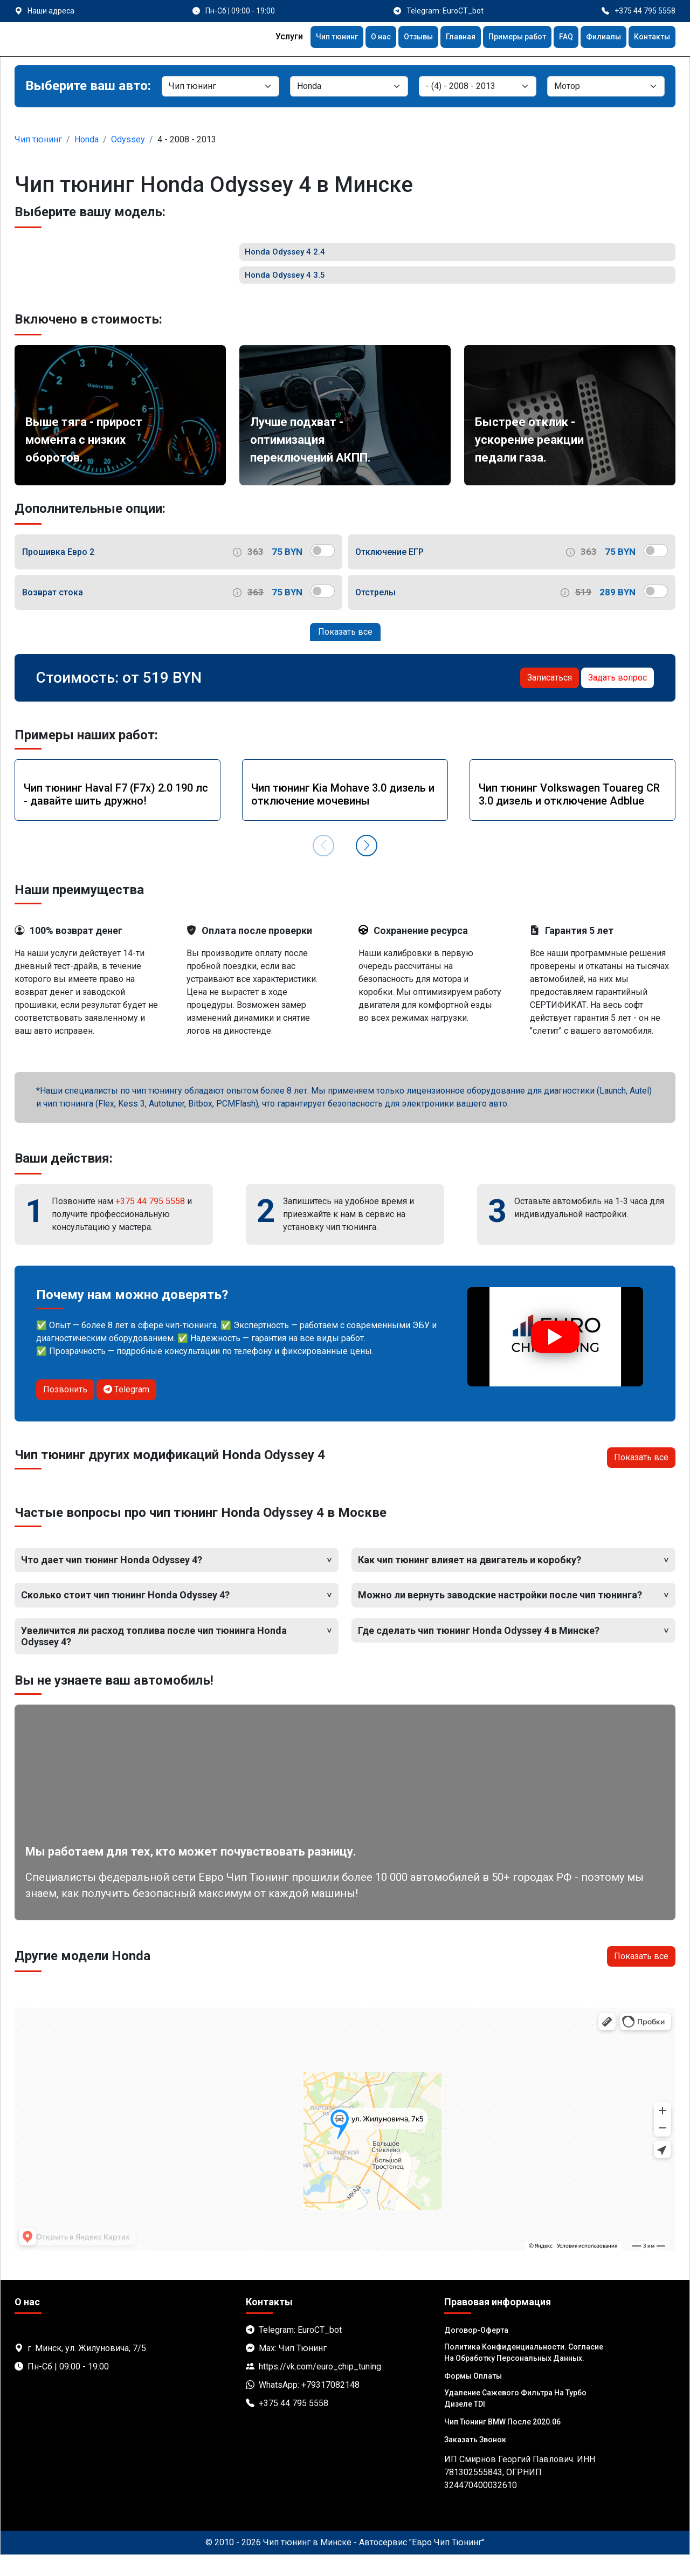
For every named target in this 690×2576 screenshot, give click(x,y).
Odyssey (128, 139)
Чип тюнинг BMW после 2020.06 (502, 2442)
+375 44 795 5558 (150, 1222)
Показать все (345, 653)
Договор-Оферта (476, 2351)
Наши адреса (50, 10)
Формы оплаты (473, 2397)
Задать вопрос (617, 698)
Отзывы (395, 38)
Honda (86, 139)
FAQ (557, 38)
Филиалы (597, 38)
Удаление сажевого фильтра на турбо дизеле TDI (515, 2419)
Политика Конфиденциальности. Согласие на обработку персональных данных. (523, 2373)
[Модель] (477, 86)
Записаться (549, 698)
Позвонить (65, 1410)
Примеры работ (503, 38)
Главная (441, 38)
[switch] (322, 571)
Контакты (649, 38)
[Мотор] (606, 86)
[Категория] (220, 86)
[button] (366, 866)
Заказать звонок (475, 2460)
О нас (354, 38)
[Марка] (349, 86)
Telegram (126, 1410)
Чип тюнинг (306, 38)
